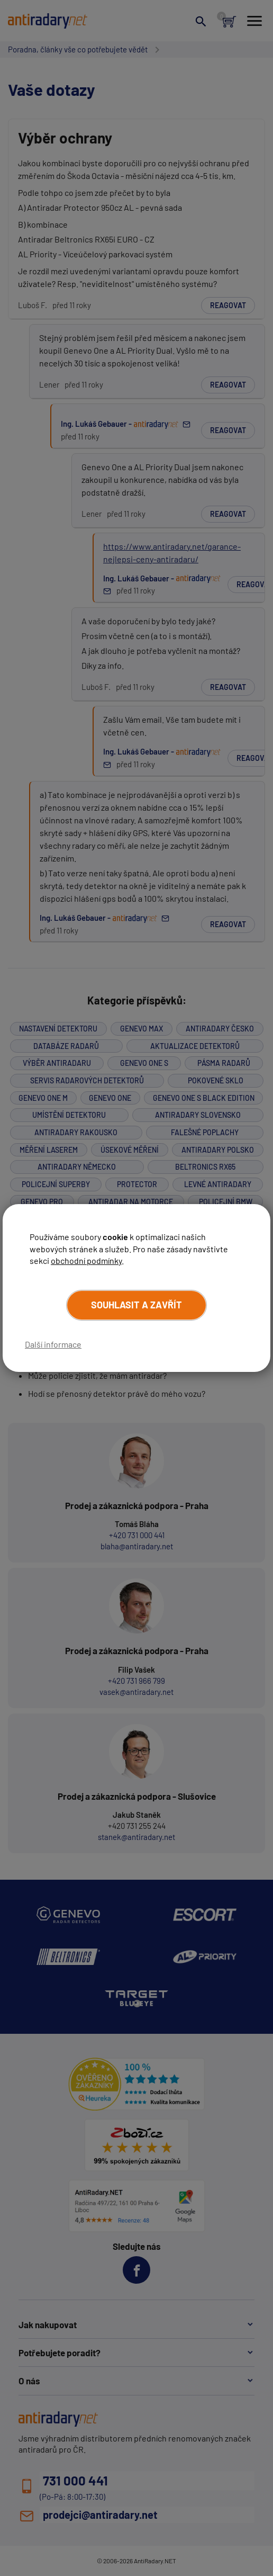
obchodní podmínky (86, 1260)
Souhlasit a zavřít (136, 1305)
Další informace (53, 1344)
